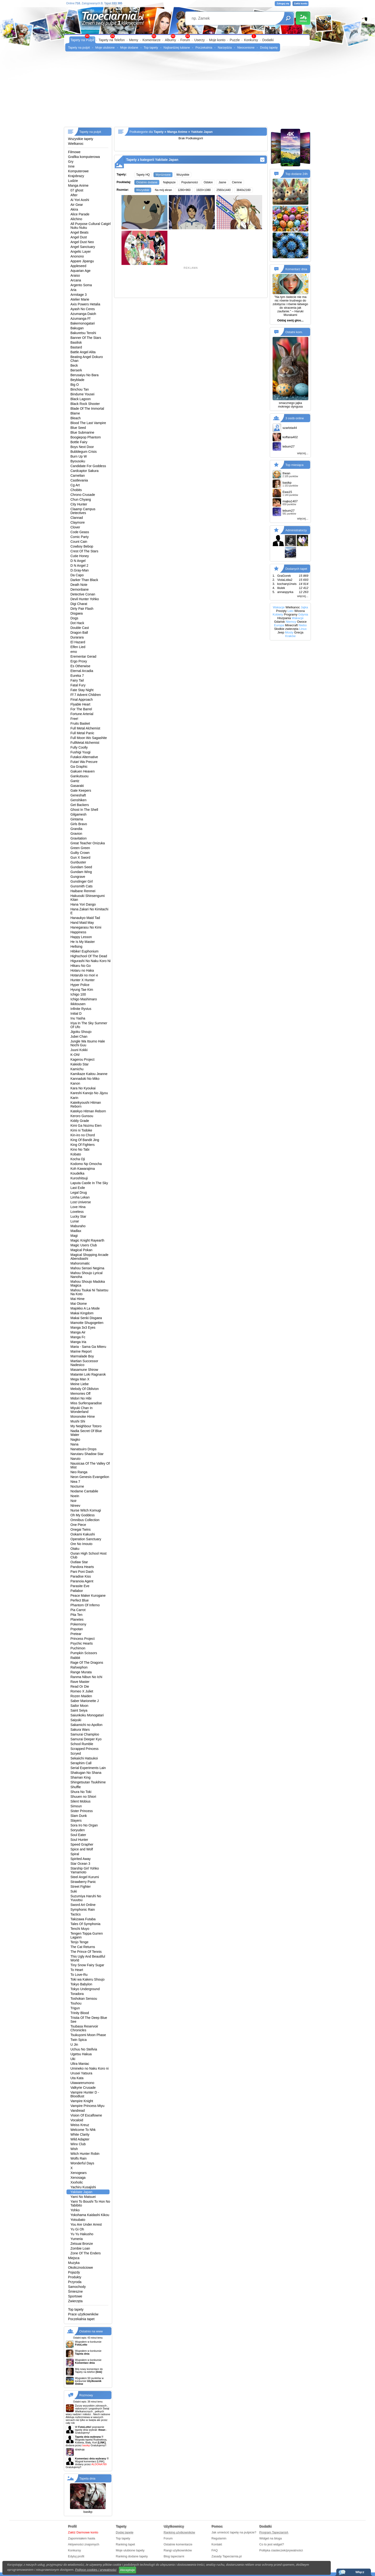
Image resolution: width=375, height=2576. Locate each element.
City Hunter (79, 504)
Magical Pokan (82, 1250)
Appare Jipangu (82, 261)
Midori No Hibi (81, 1398)
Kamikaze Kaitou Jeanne (89, 1074)
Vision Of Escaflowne (86, 2115)
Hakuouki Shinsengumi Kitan (88, 898)
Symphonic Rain (83, 1909)
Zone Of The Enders (86, 2253)
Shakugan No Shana (86, 1773)
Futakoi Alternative (84, 757)
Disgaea (77, 613)
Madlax (76, 1231)
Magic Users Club (84, 1245)
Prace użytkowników (83, 2314)
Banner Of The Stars (86, 338)
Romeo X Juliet (82, 1691)
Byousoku (78, 461)
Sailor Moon (79, 1706)
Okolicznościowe (80, 2267)
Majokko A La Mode (85, 1308)
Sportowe (75, 2296)
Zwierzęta (75, 2301)
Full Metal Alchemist (85, 728)
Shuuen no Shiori (83, 1796)
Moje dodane (129, 47)
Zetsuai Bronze (82, 2244)
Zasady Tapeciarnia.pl (226, 2556)
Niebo (303, 625)
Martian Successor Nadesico (84, 1363)
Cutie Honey (80, 556)
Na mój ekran (163, 190)
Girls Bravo (79, 824)
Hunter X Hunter (83, 980)
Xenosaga (78, 2177)
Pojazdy (74, 2272)
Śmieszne (75, 2291)
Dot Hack (77, 623)
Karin (74, 1098)
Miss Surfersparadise (86, 1403)
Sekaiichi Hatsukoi (84, 1758)
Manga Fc (78, 1337)
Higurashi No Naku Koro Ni (91, 961)
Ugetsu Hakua (81, 2054)
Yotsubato (78, 2220)
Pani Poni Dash (82, 1572)
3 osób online (294, 418)
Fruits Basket (80, 723)
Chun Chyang (81, 499)
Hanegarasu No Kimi (86, 927)
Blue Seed (78, 428)
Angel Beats (80, 232)
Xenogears (79, 2173)
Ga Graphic (79, 766)
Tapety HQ (143, 174)
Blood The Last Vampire (88, 423)
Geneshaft (78, 795)
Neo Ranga (79, 1472)
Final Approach (82, 699)
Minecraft (291, 625)
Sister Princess (82, 1811)
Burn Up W (79, 456)
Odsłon (208, 182)
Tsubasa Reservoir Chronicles (84, 2028)
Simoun (76, 1806)
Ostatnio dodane (146, 182)
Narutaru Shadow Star (87, 1454)
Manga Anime (78, 185)
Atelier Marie (80, 299)
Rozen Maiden (81, 1696)
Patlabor (77, 1591)
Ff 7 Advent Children (86, 695)
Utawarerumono (82, 2083)
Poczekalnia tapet (81, 2319)
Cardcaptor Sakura (85, 471)
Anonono (77, 256)
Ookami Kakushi (83, 1534)
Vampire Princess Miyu (88, 2106)
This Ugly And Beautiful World (88, 1958)
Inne (71, 166)
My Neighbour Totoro (86, 1426)
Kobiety (278, 614)
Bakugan (77, 328)
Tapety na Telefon (112, 40)
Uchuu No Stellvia (84, 2049)
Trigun (75, 2008)
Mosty (289, 632)
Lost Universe (81, 1202)
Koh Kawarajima (83, 1168)
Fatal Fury (78, 685)
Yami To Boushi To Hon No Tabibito (90, 2203)
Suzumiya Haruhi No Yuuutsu (86, 1898)
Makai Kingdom (82, 1313)
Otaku (75, 1549)
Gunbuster (78, 862)
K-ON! (75, 1055)
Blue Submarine (82, 432)
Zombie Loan (80, 2248)
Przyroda (75, 2282)
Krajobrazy (76, 176)
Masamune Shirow (84, 1370)
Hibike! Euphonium (85, 951)
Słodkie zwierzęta (286, 629)
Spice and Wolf (82, 1849)
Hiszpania (284, 618)
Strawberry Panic (83, 1882)
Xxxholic (77, 2182)
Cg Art (75, 485)
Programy (290, 614)
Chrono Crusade (83, 495)
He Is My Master (83, 942)
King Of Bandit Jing (85, 1140)
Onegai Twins (81, 1529)
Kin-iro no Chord (83, 1135)
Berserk (76, 370)
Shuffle (76, 1787)
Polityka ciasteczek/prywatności (281, 2550)
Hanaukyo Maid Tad (85, 918)
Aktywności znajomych (83, 2544)
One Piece (78, 1525)
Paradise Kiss (81, 1576)
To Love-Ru (79, 1975)
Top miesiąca (294, 465)
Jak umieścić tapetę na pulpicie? (233, 2532)
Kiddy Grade (80, 1121)
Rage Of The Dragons (87, 1662)
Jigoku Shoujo (81, 1032)
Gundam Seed (81, 867)
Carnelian (78, 475)
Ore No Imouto (82, 1544)
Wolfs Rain (79, 2158)
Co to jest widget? (271, 2544)
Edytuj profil (76, 2556)
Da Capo (77, 575)
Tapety (159, 132)
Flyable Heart (80, 704)
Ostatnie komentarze (178, 2544)
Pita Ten (77, 1615)
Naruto (76, 1459)
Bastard (76, 347)
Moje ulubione (105, 47)
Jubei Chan (79, 1036)
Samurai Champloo (85, 1734)
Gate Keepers (81, 790)
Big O (75, 384)
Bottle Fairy (79, 442)
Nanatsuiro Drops (84, 1449)
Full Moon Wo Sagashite (89, 738)
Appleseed (78, 266)
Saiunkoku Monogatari (87, 1715)
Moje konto (217, 40)
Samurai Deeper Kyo (86, 1739)
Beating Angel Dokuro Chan (87, 359)
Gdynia (303, 614)
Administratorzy (296, 530)
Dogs (74, 618)
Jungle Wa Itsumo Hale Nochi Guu (88, 1043)
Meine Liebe (80, 1384)
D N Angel (78, 561)
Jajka (304, 607)
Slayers (76, 1820)
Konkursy (251, 40)
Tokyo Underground (85, 1989)
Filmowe (74, 152)
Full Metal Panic (82, 733)
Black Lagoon (81, 399)
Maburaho (78, 1226)
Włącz (359, 2572)
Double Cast (80, 628)
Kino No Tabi (80, 1149)
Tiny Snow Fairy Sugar (87, 1965)
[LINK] (100, 2461)
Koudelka (77, 1173)
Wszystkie (182, 174)
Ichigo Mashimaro (84, 999)
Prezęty (281, 611)
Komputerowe (78, 171)
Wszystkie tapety (80, 139)
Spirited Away (81, 1859)
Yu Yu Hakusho (82, 2234)
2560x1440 (223, 190)
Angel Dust (79, 237)
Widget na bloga (270, 2538)
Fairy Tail (77, 680)
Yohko (75, 2210)
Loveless (77, 1212)
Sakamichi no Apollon (87, 1725)
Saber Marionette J (85, 1701)
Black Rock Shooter (85, 404)
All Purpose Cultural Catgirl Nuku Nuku (91, 226)
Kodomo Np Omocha (86, 1164)
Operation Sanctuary (86, 1539)
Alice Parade (80, 214)
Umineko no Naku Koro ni (90, 2068)
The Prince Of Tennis (86, 1952)
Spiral (75, 1854)
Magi (74, 1236)
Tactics (76, 1914)
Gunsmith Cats (82, 886)
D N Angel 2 (79, 565)
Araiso (75, 275)
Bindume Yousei (82, 394)
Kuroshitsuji (79, 1178)
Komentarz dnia (296, 269)
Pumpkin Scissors (84, 1653)
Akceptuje (127, 2570)
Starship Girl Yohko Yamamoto (85, 1870)
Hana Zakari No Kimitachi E (90, 911)
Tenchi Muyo (80, 1929)
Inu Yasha (78, 1018)
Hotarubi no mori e (84, 975)
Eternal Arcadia (82, 671)
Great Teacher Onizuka (88, 843)
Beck (74, 365)
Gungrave (78, 877)
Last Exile (78, 1188)
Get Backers (80, 805)
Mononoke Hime (83, 1416)
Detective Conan (83, 594)
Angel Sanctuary (83, 247)
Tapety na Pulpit (82, 40)
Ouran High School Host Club (89, 1555)
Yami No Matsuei (83, 2197)
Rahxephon (79, 1667)
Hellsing (77, 946)
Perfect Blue (80, 1600)
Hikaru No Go (81, 966)
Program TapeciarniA (273, 2532)
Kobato (76, 1154)
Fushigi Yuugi (81, 752)
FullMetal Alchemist (85, 743)
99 (187, 36)
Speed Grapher (82, 1844)
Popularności (189, 182)
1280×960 (184, 190)
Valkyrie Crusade (83, 2087)
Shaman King (81, 1777)
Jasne (222, 182)
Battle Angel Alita (83, 352)
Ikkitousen (78, 1004)
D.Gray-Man (80, 570)
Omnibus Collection (85, 1520)
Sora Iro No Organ (84, 1825)
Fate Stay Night (82, 690)
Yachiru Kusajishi (83, 2187)
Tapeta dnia (87, 2478)
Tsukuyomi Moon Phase (88, 2035)
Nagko (75, 1439)
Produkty (74, 2277)
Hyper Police (80, 985)
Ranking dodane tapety (132, 2556)
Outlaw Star (79, 1562)
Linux (303, 629)
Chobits (76, 490)
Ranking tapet (125, 2544)
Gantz (75, 781)
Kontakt (216, 2544)
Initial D (76, 1013)
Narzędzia (225, 47)
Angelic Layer (81, 251)
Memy (133, 40)
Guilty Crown (80, 853)
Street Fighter (81, 1886)
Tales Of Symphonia (85, 1924)
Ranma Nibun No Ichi (86, 1677)
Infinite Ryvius (81, 1009)
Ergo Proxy (79, 661)
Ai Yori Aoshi (80, 200)
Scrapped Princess (85, 1749)
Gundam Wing (81, 872)
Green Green (80, 848)
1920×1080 (203, 190)
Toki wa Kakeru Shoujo (88, 1979)
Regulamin (218, 2538)
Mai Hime (78, 1299)
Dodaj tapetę (269, 47)
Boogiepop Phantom (86, 437)
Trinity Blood (80, 2013)
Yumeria (77, 2239)
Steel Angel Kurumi (85, 1877)
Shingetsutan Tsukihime (88, 1782)
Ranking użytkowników (179, 2532)
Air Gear (77, 205)
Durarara (77, 637)
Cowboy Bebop (82, 546)
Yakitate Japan (82, 2192)
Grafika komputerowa (84, 157)
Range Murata (81, 1672)
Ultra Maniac (80, 2064)
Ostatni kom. (294, 332)
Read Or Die (80, 1686)
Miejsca (73, 2258)
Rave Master (80, 1682)
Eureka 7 (77, 676)
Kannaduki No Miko (85, 1079)
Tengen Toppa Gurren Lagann (87, 1935)
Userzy (199, 40)
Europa (279, 625)
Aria (74, 290)
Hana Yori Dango (83, 904)
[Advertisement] (187, 90)
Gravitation (79, 838)
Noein (75, 1496)
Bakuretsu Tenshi (83, 333)
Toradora (77, 1994)
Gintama (77, 819)
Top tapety (151, 47)
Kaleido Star (80, 1064)
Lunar (75, 1221)
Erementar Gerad (83, 656)
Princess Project (83, 1639)
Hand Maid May (82, 922)
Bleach (76, 418)
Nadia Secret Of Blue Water (86, 1433)
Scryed (76, 1753)
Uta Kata (77, 2078)
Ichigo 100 (78, 994)
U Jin (74, 2044)
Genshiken (79, 800)
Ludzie (73, 181)
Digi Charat (79, 604)
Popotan (77, 1629)
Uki (73, 2059)
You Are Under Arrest (86, 2224)
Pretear (76, 1634)
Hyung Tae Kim (82, 989)
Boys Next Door (82, 447)
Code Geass (80, 532)
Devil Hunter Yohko (85, 599)
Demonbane (80, 589)
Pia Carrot (78, 1610)
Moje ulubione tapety (130, 2550)
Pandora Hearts (82, 1567)
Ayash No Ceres (83, 309)
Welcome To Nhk (83, 2130)
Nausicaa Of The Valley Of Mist (90, 1465)
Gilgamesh (79, 814)
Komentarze (151, 40)
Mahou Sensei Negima (88, 1268)
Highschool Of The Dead (89, 956)
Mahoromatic (80, 1263)
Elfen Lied (78, 647)
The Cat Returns (83, 1947)
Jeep (280, 632)
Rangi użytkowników (178, 2550)
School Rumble (82, 1744)
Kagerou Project (82, 1059)
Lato (290, 611)
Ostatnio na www (91, 2331)
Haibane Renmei (83, 891)
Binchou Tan (80, 389)
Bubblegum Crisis (84, 452)
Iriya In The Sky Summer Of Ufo (89, 1025)
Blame (75, 413)
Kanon (75, 1083)
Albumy (170, 40)
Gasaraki (77, 786)
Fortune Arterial (82, 714)
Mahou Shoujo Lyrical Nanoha (87, 1275)
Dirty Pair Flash (82, 608)
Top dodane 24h (296, 174)
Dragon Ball (79, 632)
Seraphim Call (81, 1763)
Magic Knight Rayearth (88, 1240)
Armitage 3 (79, 295)
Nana (74, 1444)
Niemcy (291, 621)
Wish (74, 2149)
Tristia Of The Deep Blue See (89, 2019)
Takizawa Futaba (83, 1919)
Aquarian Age (81, 271)
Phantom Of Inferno (85, 1605)
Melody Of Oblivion (85, 1389)
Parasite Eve (80, 1586)
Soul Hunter (79, 1840)
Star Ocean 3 (80, 1863)
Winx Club (78, 2144)
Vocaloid (77, 2120)
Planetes (77, 1619)
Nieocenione (245, 47)
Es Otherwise (80, 666)
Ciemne (237, 182)
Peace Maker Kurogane (88, 1595)
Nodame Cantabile (84, 1491)
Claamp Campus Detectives (83, 511)
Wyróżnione (163, 174)
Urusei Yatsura (81, 2073)
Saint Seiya (79, 1710)
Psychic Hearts (82, 1643)
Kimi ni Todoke (81, 1130)
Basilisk (76, 342)
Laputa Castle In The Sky (89, 1183)
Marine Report (81, 1351)
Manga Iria (78, 1342)
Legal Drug (79, 1192)
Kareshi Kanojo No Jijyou (89, 1093)
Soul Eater (78, 1835)
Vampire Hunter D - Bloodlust (85, 2094)
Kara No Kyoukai (83, 1088)
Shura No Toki (81, 1792)
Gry (71, 161)
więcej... (302, 453)
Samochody (77, 2287)
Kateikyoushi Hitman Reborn (86, 1104)
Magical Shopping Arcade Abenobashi (90, 1256)
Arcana (76, 280)
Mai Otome (79, 1303)
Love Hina (78, 1207)
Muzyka (74, 2263)
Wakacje (279, 607)
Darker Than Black (84, 580)
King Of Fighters (83, 1145)
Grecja (298, 632)
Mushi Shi (78, 1421)
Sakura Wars (80, 1729)
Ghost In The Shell (84, 810)
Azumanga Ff (80, 318)
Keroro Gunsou (82, 1116)
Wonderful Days (82, 2163)
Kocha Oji (78, 1159)
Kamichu (77, 1069)
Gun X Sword (80, 857)
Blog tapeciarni (174, 2556)
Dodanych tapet (296, 569)
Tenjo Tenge (79, 1942)
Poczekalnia (203, 47)
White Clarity (80, 2134)
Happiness (78, 932)
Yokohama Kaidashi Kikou (90, 2215)
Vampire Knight (82, 2101)
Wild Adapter (80, 2139)
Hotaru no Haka (82, 970)
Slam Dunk (79, 1816)
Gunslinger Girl (82, 881)
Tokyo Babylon (81, 1984)
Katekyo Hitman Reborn (88, 1111)
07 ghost (77, 190)
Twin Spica (79, 2040)
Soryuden (78, 1830)
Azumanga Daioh (83, 314)
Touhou (76, 2003)
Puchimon (78, 1648)
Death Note (79, 585)
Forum (185, 40)
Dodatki (268, 40)
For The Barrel (81, 709)
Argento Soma (81, 285)
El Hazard (78, 642)
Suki (74, 1891)
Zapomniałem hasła (81, 2538)
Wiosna (299, 611)
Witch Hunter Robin (85, 2154)
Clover (75, 527)
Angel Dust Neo (82, 242)
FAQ (214, 2550)
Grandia (77, 829)
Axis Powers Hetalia (85, 304)
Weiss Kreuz (80, 2125)
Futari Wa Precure (84, 762)
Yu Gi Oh (77, 2229)
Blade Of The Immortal (87, 408)
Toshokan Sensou (84, 1998)
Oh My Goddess (83, 1515)
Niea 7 (75, 1482)
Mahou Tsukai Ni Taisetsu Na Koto (89, 1292)
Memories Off (81, 1393)
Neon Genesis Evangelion (90, 1477)
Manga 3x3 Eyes (83, 1327)
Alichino (76, 219)
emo (74, 652)
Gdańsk (279, 621)
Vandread (78, 2110)
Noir (74, 1501)
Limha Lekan (80, 1197)
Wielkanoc (76, 144)
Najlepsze (169, 182)
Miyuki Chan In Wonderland (82, 1410)
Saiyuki (76, 1720)
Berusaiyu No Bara (85, 375)
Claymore (78, 522)
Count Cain (79, 541)
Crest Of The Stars (84, 551)
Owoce (302, 621)
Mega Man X (80, 1379)
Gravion (76, 833)
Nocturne (77, 1486)
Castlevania (79, 480)
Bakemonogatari (83, 323)
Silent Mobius (81, 1801)
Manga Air (78, 1332)
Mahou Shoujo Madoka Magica (88, 1283)
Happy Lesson (81, 937)
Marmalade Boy (82, 1356)
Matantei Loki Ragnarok (88, 1374)
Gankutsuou (80, 776)
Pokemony (78, 1624)
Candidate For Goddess (88, 466)
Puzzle (235, 40)
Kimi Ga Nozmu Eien (86, 1125)
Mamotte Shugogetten (87, 1323)
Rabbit (75, 1658)
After (74, 195)
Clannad (77, 518)
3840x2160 (243, 190)
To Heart (77, 1970)
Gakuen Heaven (83, 771)
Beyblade (77, 380)
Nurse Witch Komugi (86, 1510)
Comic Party (80, 537)
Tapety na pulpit (79, 47)
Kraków (290, 636)
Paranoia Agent (82, 1581)
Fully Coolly (79, 747)
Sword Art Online (83, 1905)
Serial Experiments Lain (88, 1768)
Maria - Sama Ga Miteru (88, 1347)
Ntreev (75, 1505)
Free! (74, 719)
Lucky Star (78, 1216)
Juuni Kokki (79, 1050)
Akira (74, 209)
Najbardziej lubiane (177, 47)
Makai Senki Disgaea (86, 1318)
